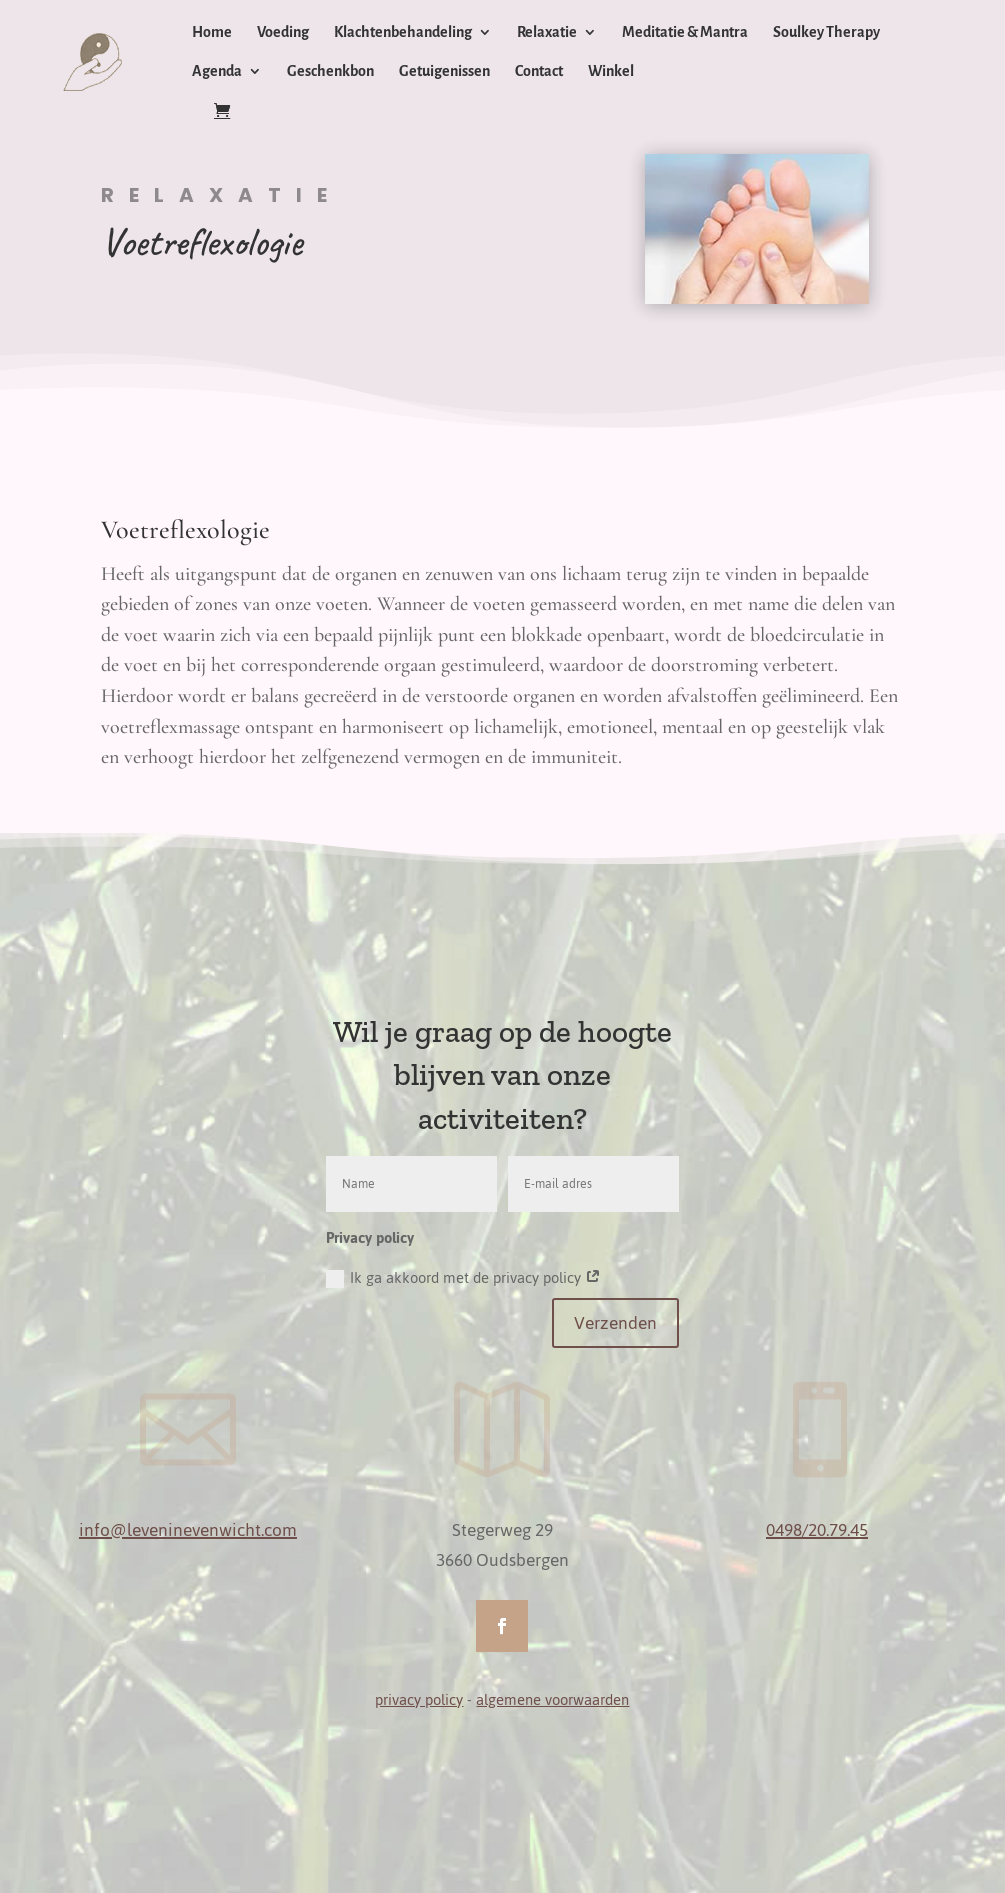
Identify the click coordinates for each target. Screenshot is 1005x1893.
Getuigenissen (444, 71)
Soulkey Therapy (826, 32)
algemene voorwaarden (552, 1699)
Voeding (283, 32)
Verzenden (615, 1323)
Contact (539, 71)
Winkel (611, 71)
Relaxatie (547, 32)
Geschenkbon (330, 71)
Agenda (217, 71)
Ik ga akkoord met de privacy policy (463, 1278)
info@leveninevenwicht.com (188, 1530)
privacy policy (419, 1699)
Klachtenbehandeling (403, 32)
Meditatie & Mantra (685, 32)
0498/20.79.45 (817, 1530)
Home (212, 32)
